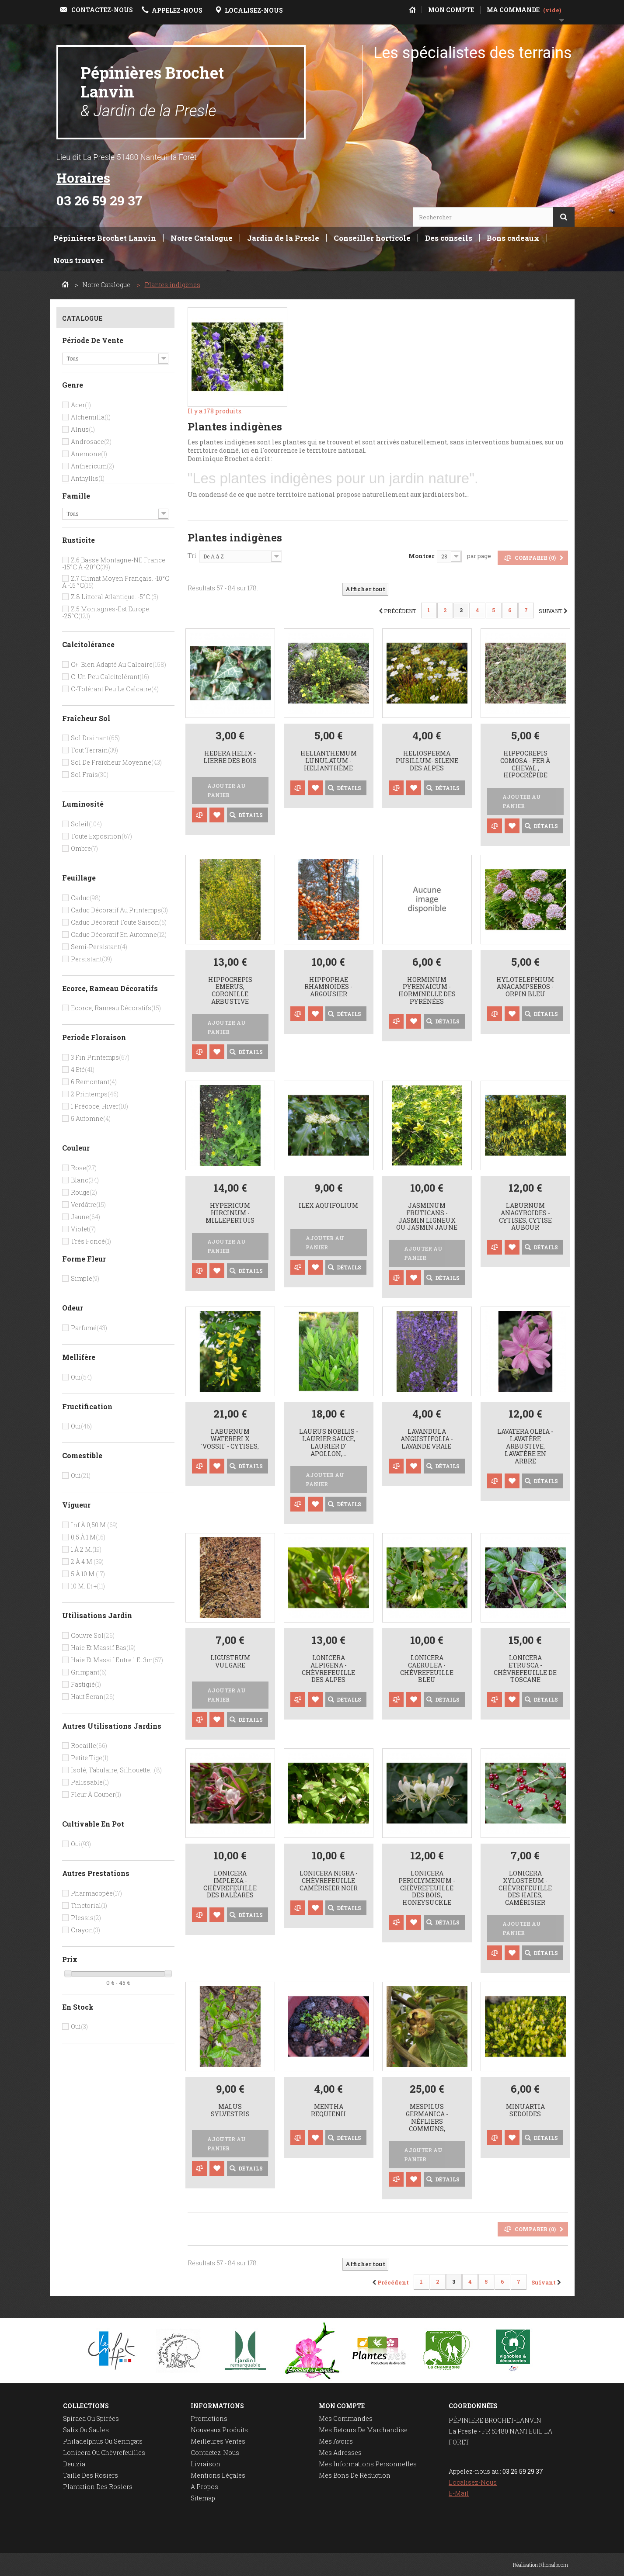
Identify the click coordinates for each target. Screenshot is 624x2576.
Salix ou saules (86, 2430)
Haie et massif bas (103, 1647)
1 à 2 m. (86, 1549)
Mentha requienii (328, 2110)
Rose (84, 1168)
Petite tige (89, 1758)
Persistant (91, 959)
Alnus (83, 429)
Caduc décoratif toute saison (119, 922)
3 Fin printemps (100, 1057)
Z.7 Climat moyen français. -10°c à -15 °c (115, 581)
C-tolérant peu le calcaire (115, 689)
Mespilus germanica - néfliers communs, (427, 2117)
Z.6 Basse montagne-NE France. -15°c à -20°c (114, 563)
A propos (204, 2486)
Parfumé (89, 1328)
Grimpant (89, 1672)
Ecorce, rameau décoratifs (116, 1008)
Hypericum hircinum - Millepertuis (230, 1213)
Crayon (85, 1930)
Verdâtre (88, 1204)
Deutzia (74, 2464)
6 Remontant (94, 1082)
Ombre (84, 848)
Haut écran (93, 1696)
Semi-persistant (99, 947)
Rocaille (89, 1745)
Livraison (205, 2464)
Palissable (90, 1782)
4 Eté (82, 1069)
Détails (197, 502)
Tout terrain (94, 750)
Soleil (86, 824)
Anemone (89, 454)
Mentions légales (218, 2475)
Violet (83, 1229)
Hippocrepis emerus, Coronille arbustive (230, 990)
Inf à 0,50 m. (94, 1525)
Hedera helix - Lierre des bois (230, 757)
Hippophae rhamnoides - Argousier (328, 987)
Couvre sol (93, 1635)
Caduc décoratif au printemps (119, 910)
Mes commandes (346, 2418)
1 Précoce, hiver (99, 1106)
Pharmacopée (96, 1893)
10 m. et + (88, 1586)
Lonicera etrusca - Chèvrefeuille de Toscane (525, 1669)
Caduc (86, 898)
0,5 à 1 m (88, 1537)
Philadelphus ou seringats (103, 2441)
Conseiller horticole (372, 238)
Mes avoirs (336, 2441)
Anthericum (92, 466)
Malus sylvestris (230, 2110)
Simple (85, 1278)
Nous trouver (78, 260)
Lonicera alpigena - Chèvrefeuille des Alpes (328, 1669)
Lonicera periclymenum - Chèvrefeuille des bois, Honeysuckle (426, 1888)
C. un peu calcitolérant (110, 677)
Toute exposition (101, 836)
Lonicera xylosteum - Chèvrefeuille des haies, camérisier (525, 1888)
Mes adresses (340, 2452)
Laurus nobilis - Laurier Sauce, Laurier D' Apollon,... (328, 1442)
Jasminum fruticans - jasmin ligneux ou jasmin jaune (426, 1216)
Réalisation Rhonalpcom (540, 2564)
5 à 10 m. (88, 1574)
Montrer (421, 556)
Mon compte (342, 2406)
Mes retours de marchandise (363, 2430)
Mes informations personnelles (368, 2464)
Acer (81, 405)
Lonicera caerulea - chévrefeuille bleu (426, 1669)
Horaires (83, 177)
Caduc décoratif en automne (119, 934)
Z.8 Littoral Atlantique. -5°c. (114, 597)
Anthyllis (88, 478)
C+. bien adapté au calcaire (118, 664)
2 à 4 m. (87, 1561)
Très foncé (91, 1241)
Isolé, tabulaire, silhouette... (116, 1770)
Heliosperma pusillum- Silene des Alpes (427, 761)
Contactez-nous (215, 2452)
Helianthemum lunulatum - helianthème (328, 761)
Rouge (84, 1192)
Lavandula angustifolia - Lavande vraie (427, 1439)
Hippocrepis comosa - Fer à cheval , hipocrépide (525, 764)
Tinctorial (89, 1905)
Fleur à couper (96, 1794)
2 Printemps (95, 1094)
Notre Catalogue (202, 238)
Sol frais (89, 774)
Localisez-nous (473, 2482)
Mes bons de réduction (354, 2475)
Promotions (209, 2418)
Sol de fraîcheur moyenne (116, 762)
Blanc (85, 1180)
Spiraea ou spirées (91, 2418)
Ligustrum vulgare (230, 1661)
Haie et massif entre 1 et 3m (117, 1660)
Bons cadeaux (513, 238)
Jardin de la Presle (283, 238)
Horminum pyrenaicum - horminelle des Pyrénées (427, 990)
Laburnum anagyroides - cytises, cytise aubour (525, 1216)
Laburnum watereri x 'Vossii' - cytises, (230, 1439)
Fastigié (86, 1684)
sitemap (203, 2498)
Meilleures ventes (218, 2441)
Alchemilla (91, 417)
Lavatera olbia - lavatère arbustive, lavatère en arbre (525, 1446)
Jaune (85, 1217)
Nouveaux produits (219, 2430)
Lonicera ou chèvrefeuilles (104, 2452)
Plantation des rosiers (97, 2486)
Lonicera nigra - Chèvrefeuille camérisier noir (329, 1881)
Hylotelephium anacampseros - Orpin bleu (525, 987)
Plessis (86, 1918)
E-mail (459, 2493)
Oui (81, 1377)
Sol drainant (95, 738)
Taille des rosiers (90, 2475)
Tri (192, 555)
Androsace (91, 441)
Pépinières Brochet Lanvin (152, 91)
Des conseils (448, 238)
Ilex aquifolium (328, 1206)
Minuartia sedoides (525, 2110)
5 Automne (91, 1118)
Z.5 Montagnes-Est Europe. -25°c (106, 612)
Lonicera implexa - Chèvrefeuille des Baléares (230, 1884)
